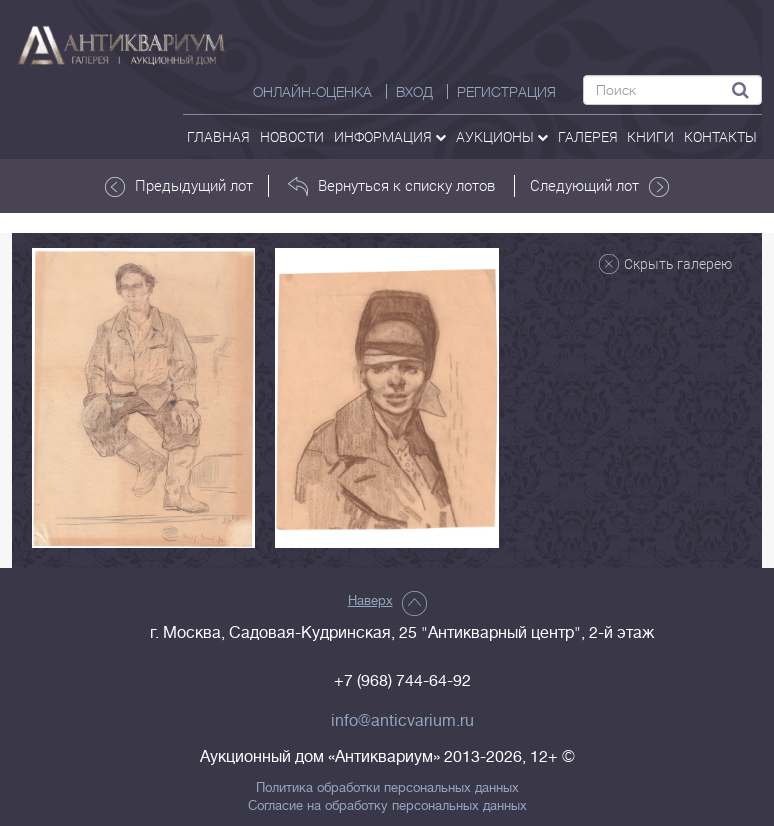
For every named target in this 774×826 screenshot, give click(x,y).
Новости (292, 136)
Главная (218, 136)
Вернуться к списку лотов (391, 186)
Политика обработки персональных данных (387, 788)
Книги (650, 136)
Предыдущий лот (179, 186)
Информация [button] (390, 136)
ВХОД (414, 92)
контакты (720, 136)
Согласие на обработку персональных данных (387, 806)
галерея (588, 136)
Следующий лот (599, 186)
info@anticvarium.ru (402, 721)
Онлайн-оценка (312, 92)
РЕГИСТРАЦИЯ (506, 92)
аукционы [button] (502, 136)
